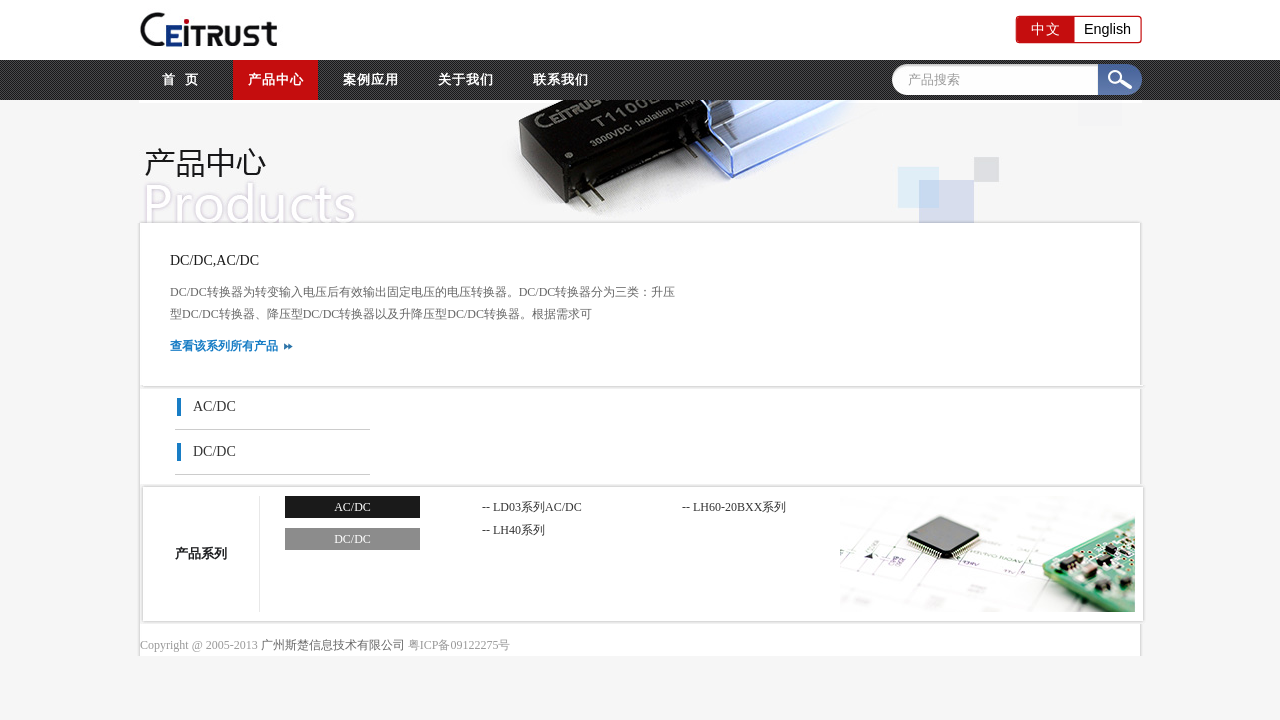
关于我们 (466, 79)
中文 (1045, 29)
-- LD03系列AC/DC (532, 507)
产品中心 (276, 79)
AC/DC (214, 406)
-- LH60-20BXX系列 (734, 507)
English (1106, 29)
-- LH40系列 (513, 530)
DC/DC (214, 451)
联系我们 (561, 79)
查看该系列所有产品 (224, 346)
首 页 (180, 79)
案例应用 (371, 79)
